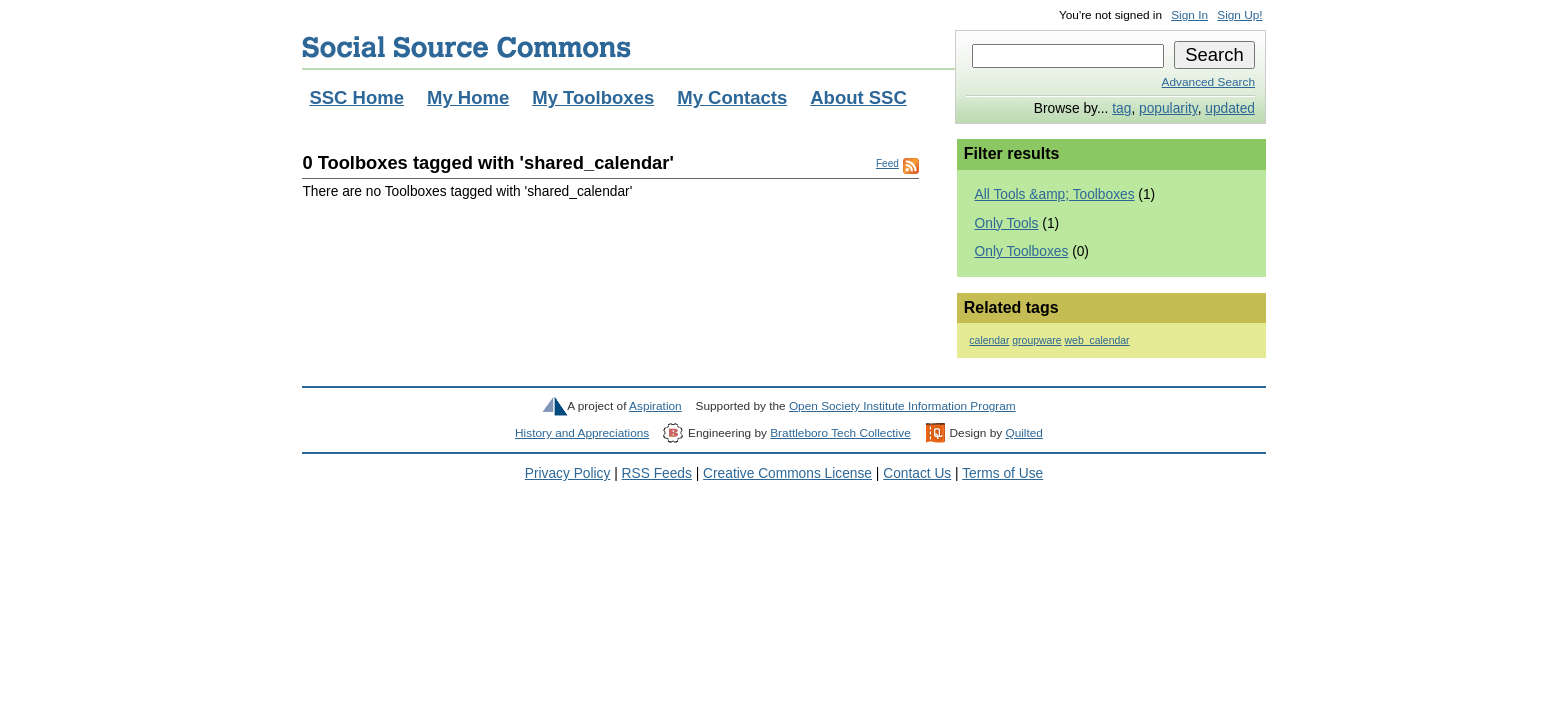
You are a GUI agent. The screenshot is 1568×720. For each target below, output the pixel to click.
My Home (468, 97)
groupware (1036, 340)
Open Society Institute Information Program (902, 406)
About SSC (858, 97)
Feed (887, 163)
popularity (1168, 108)
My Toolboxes (593, 97)
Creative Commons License (787, 473)
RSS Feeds (657, 473)
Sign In (1189, 15)
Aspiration (655, 406)
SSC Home (356, 97)
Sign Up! (1239, 15)
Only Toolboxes (1022, 251)
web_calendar (1097, 340)
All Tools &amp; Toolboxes (1055, 194)
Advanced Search (1208, 82)
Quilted (1023, 433)
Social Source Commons (466, 47)
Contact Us (917, 473)
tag (1121, 108)
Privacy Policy (568, 473)
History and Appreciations (582, 433)
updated (1230, 108)
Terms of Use (1002, 473)
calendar (989, 340)
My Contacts (732, 97)
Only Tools (1007, 223)
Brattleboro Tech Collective (840, 433)
